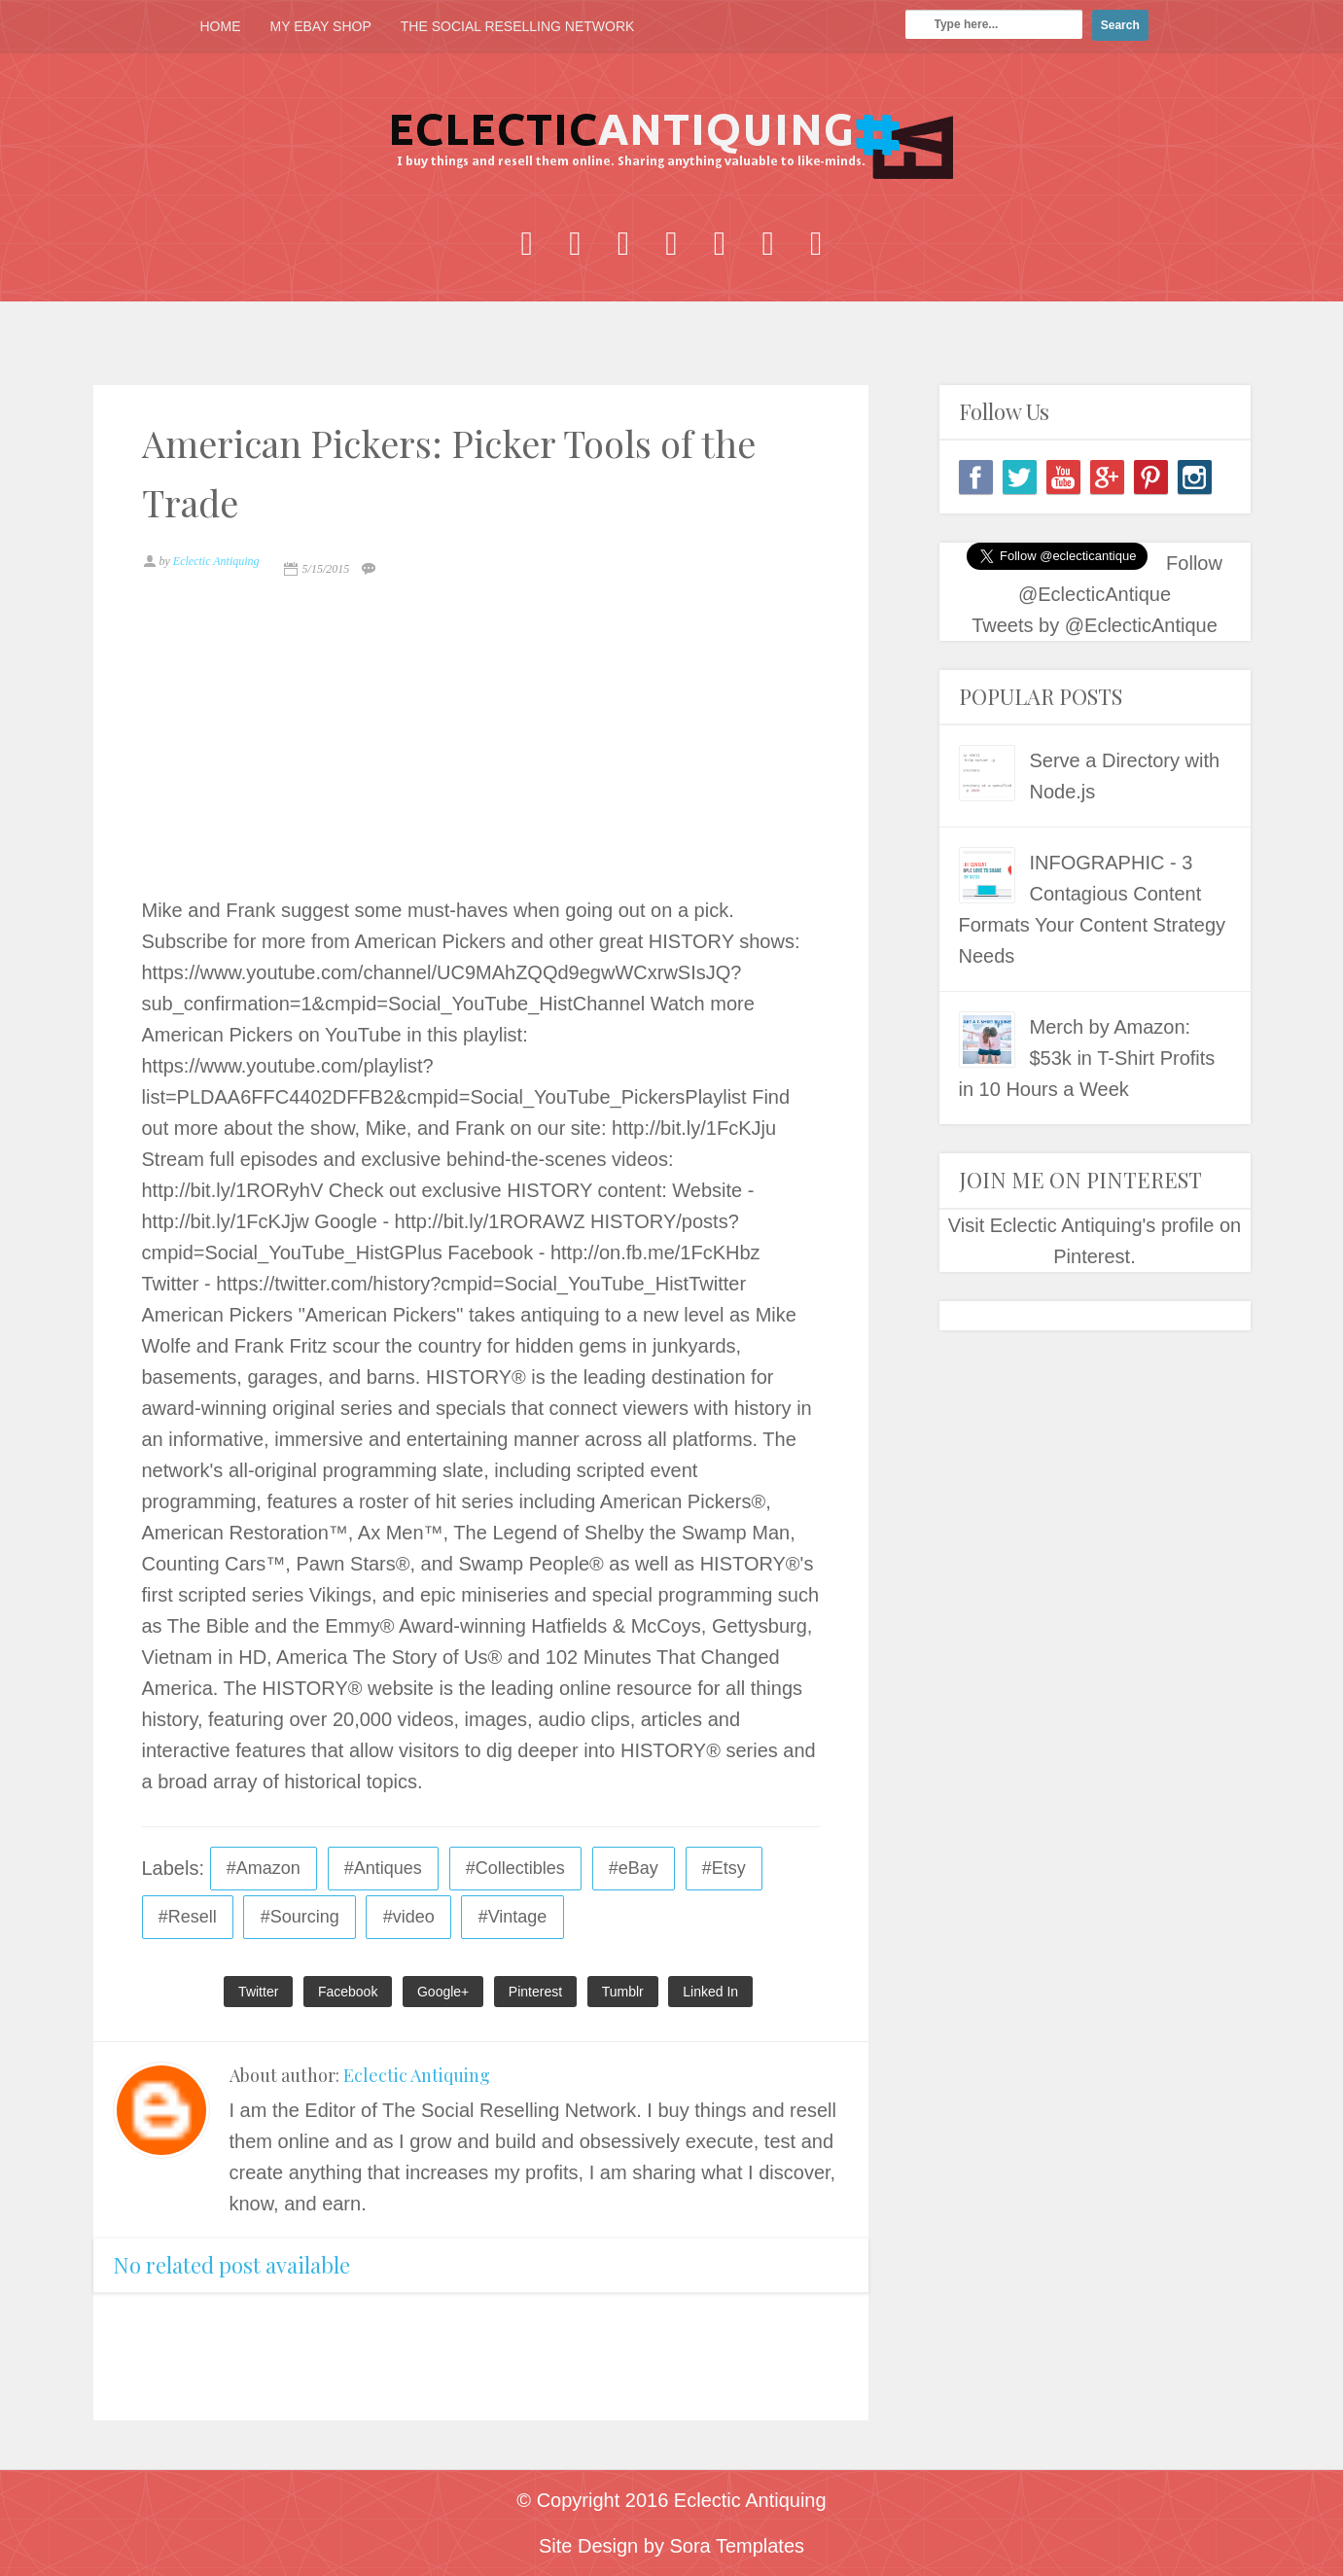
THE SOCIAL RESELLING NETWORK (518, 26)
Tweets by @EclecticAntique (1095, 625)
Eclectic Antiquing (416, 2075)
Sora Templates (736, 2546)
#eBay (633, 1868)
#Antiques (383, 1868)
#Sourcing (300, 1916)
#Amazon (263, 1868)
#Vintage (513, 1916)
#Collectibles (515, 1868)
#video (409, 1916)
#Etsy (724, 1868)
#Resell (188, 1916)
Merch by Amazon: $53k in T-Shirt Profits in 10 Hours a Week (1087, 1058)
